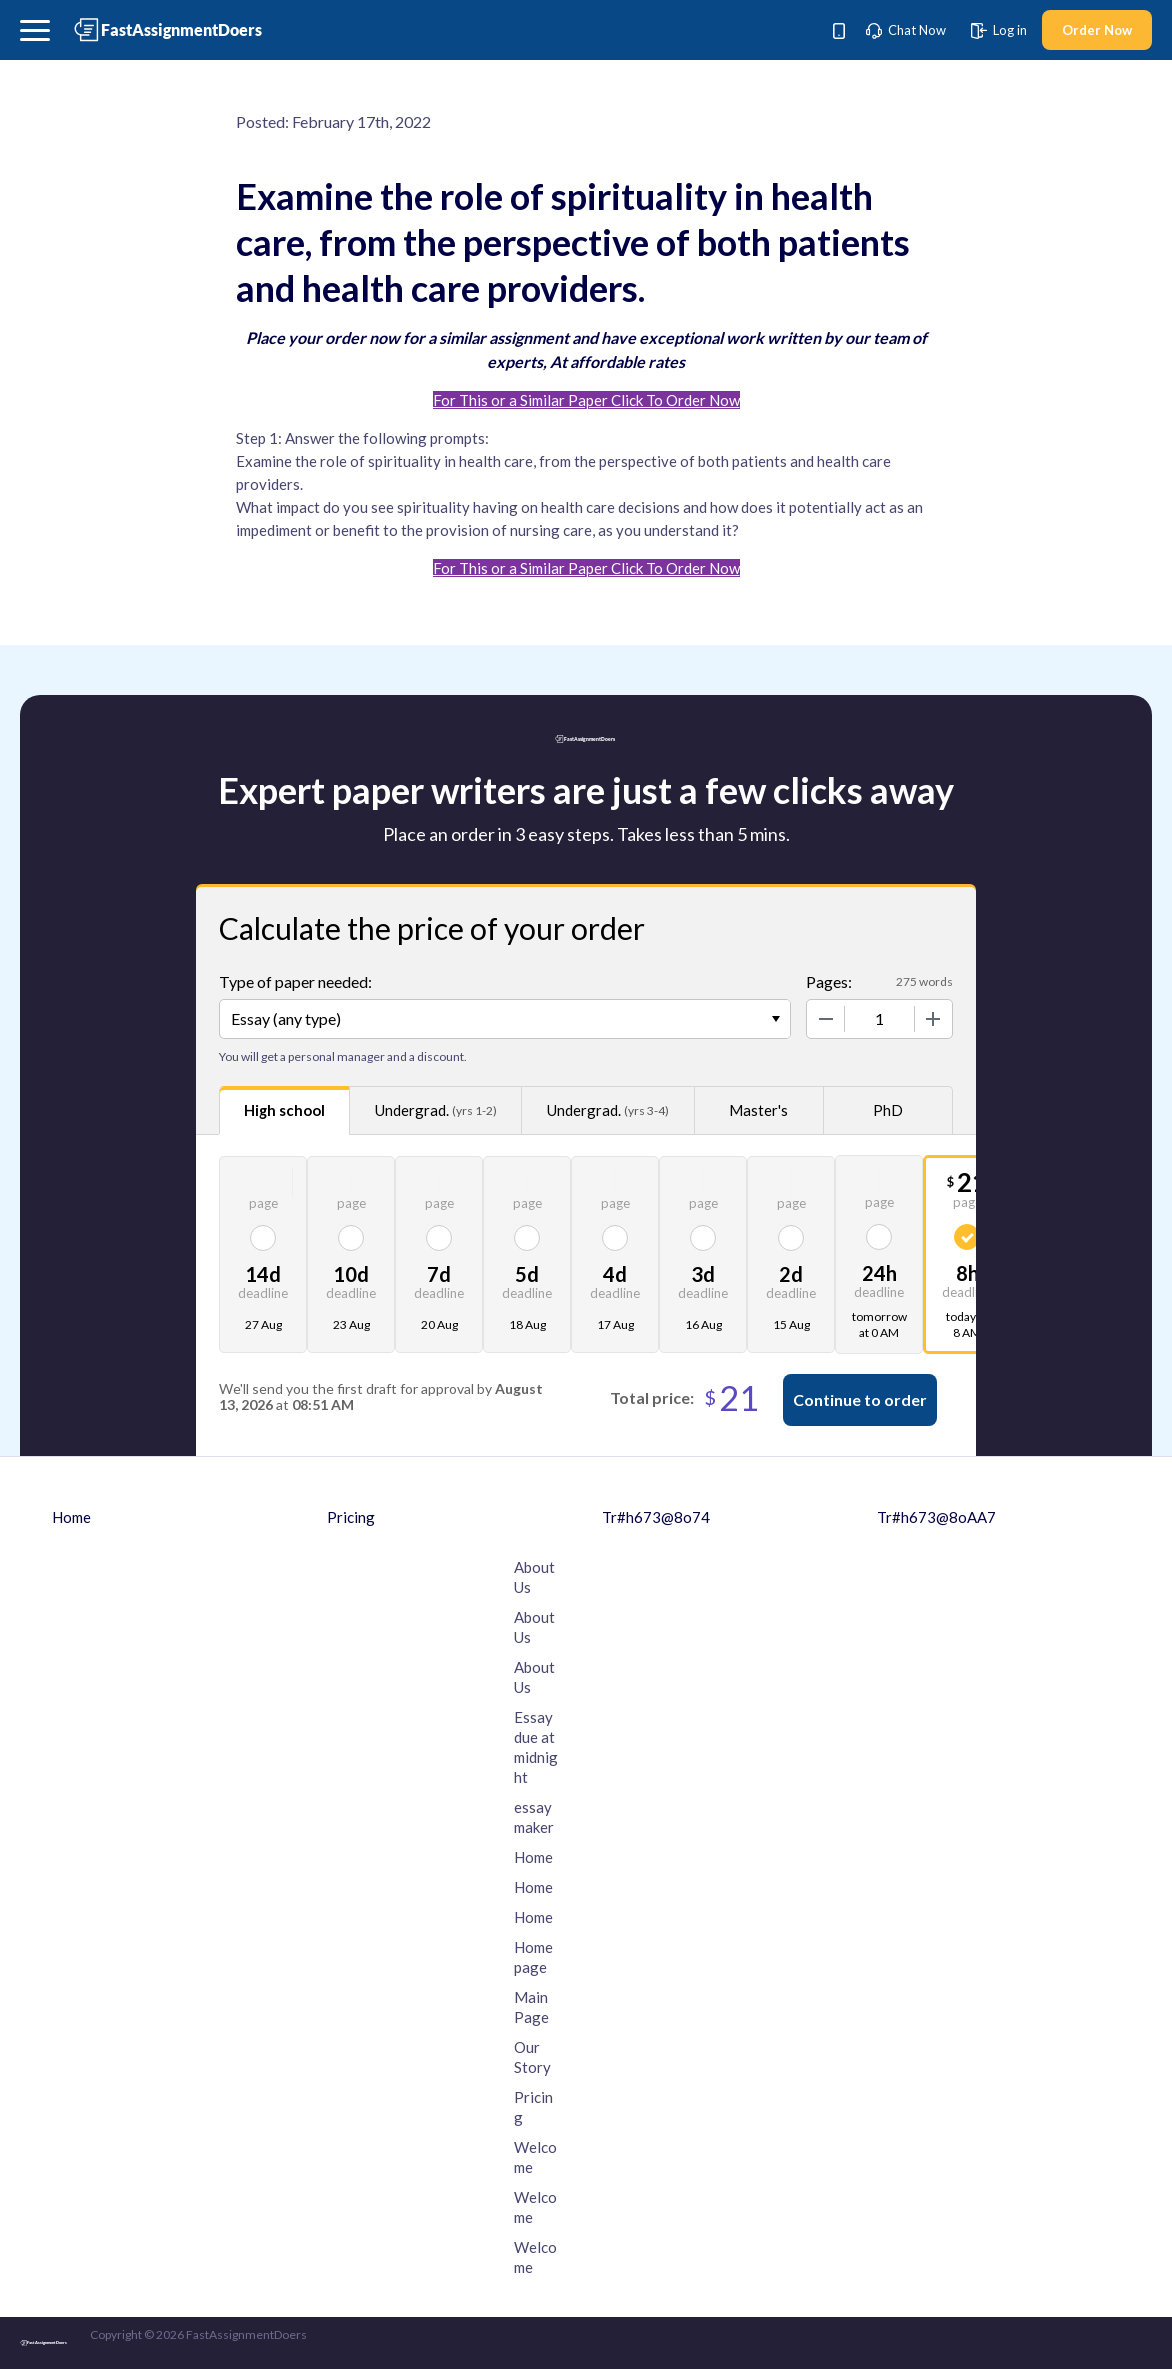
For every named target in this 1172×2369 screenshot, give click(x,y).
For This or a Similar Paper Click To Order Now (586, 400)
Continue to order (860, 1399)
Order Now (1097, 30)
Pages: (829, 981)
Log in (999, 30)
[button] (35, 30)
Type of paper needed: (295, 981)
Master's (758, 1110)
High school (284, 1110)
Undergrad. (436, 1110)
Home (71, 1517)
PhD (888, 1110)
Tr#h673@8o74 (656, 1517)
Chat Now (906, 30)
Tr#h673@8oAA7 (936, 1517)
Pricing (351, 1517)
